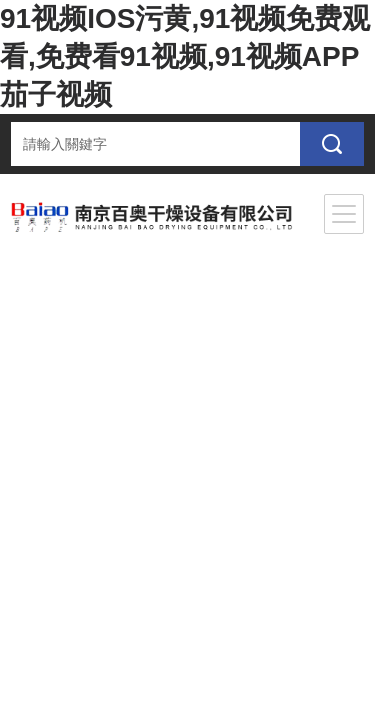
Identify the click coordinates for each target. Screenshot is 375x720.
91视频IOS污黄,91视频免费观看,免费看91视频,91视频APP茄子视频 (185, 56)
